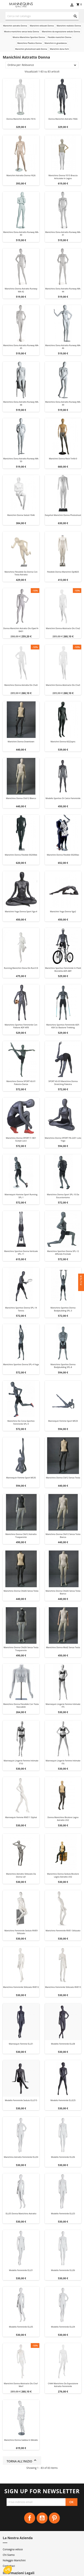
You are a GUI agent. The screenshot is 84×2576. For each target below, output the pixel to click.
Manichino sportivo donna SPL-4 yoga (21, 1364)
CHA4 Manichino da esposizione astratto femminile (63, 2385)
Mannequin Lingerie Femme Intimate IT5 (63, 1705)
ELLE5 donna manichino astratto (21, 2213)
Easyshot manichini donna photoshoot (63, 515)
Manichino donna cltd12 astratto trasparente (21, 1535)
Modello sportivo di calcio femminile (63, 798)
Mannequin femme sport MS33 (63, 1420)
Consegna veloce (13, 2549)
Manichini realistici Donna (69, 25)
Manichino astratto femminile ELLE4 (21, 2157)
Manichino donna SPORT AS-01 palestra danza (21, 1082)
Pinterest (54, 2518)
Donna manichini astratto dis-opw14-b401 (21, 630)
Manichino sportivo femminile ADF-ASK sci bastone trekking (63, 1026)
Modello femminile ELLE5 (21, 2326)
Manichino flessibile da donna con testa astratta (21, 573)
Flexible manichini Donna (59, 37)
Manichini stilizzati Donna (42, 25)
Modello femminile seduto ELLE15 (21, 2100)
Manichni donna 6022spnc (63, 741)
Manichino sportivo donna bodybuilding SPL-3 (63, 1309)
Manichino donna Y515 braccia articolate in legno (63, 177)
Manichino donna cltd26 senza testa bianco (63, 1592)
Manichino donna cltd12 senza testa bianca (63, 1535)
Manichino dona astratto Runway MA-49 (63, 403)
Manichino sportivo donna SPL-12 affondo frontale (63, 1252)
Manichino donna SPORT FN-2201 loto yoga (63, 1139)
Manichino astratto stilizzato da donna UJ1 (21, 1875)
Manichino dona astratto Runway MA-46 (63, 347)
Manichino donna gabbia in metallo (21, 2440)
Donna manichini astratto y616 (21, 118)
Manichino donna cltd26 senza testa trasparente (21, 1649)
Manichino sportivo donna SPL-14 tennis (21, 1309)
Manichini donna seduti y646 (21, 515)
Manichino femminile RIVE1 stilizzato (63, 1930)
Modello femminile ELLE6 (63, 2157)
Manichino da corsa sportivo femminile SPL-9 (21, 1422)
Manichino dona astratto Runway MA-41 (63, 233)
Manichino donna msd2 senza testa (63, 1647)
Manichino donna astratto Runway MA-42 (21, 290)
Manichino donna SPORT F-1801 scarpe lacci (21, 1139)
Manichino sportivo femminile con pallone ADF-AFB (21, 1026)
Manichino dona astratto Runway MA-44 (63, 290)
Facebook (29, 2518)
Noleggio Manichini (14, 2560)
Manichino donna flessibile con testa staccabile (21, 1705)
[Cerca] (42, 16)
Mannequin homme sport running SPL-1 (21, 1196)
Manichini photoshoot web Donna (31, 49)
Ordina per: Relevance (21, 65)
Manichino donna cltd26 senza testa (21, 1590)
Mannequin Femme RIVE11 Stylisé (21, 1817)
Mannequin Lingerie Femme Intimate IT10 (21, 1762)
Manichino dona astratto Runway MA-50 (21, 460)
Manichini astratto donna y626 (21, 175)
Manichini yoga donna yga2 (63, 911)
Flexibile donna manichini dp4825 (63, 571)
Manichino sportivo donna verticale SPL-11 (21, 1252)
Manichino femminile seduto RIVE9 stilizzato (21, 1932)
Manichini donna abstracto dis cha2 (63, 628)
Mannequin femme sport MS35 (21, 1477)
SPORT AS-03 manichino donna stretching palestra (63, 1082)
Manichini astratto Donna (15, 25)
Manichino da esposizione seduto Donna (61, 31)
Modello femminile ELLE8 (63, 2043)
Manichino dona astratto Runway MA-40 (21, 233)
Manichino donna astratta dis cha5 (21, 685)
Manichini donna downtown (21, 741)
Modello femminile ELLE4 (63, 2326)
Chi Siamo (9, 2555)
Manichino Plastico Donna (29, 43)
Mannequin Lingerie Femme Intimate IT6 (63, 1762)
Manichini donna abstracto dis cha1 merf (21, 2385)
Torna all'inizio (22, 2460)
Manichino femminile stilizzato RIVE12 (21, 1987)
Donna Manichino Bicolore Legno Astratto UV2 (63, 1819)
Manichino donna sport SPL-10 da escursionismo (63, 1196)
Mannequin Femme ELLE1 (21, 2043)
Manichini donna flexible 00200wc (63, 854)
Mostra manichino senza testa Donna (21, 31)
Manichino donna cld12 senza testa (63, 1477)
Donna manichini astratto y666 (63, 118)
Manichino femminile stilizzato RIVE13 (63, 1987)
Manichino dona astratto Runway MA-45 (21, 347)
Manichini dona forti (59, 49)
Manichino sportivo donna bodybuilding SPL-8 (63, 1366)
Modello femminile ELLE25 (63, 2100)
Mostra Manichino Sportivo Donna (29, 37)
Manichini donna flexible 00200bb (21, 854)
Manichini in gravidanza (56, 43)
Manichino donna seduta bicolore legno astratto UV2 (63, 1875)
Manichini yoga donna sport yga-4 (21, 911)
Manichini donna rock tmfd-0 (63, 458)
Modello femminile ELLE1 (21, 2270)
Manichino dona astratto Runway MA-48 (21, 403)
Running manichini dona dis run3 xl (21, 968)
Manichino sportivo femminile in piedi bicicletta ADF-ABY (63, 969)
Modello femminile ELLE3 (63, 2213)
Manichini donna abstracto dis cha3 (63, 685)
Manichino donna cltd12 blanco (21, 798)
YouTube (42, 2518)
